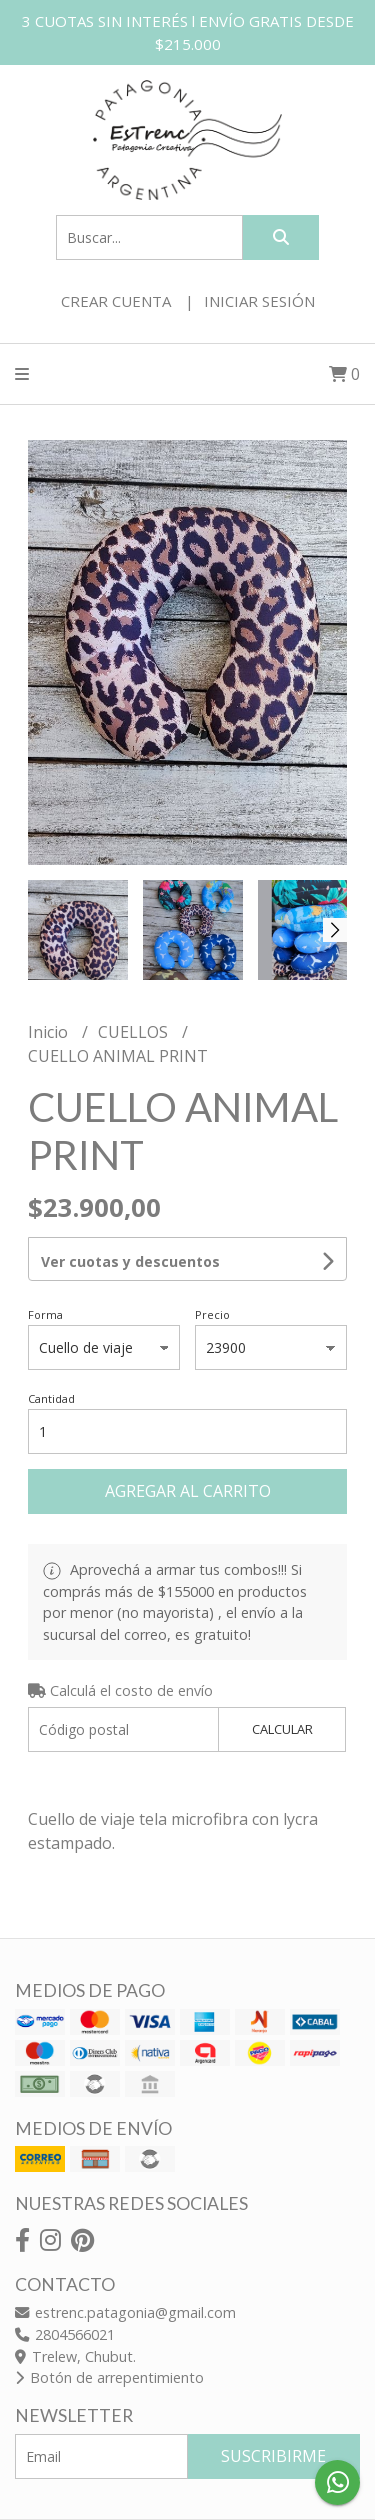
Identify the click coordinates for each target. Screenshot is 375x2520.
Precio (212, 1314)
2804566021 (65, 2334)
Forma (45, 1314)
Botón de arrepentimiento (109, 2377)
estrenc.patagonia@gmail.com (125, 2312)
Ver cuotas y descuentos (130, 1261)
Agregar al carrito (188, 1491)
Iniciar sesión (259, 301)
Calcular (282, 1729)
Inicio (50, 1032)
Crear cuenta (116, 301)
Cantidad (51, 1398)
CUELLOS (135, 1032)
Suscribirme (273, 2456)
